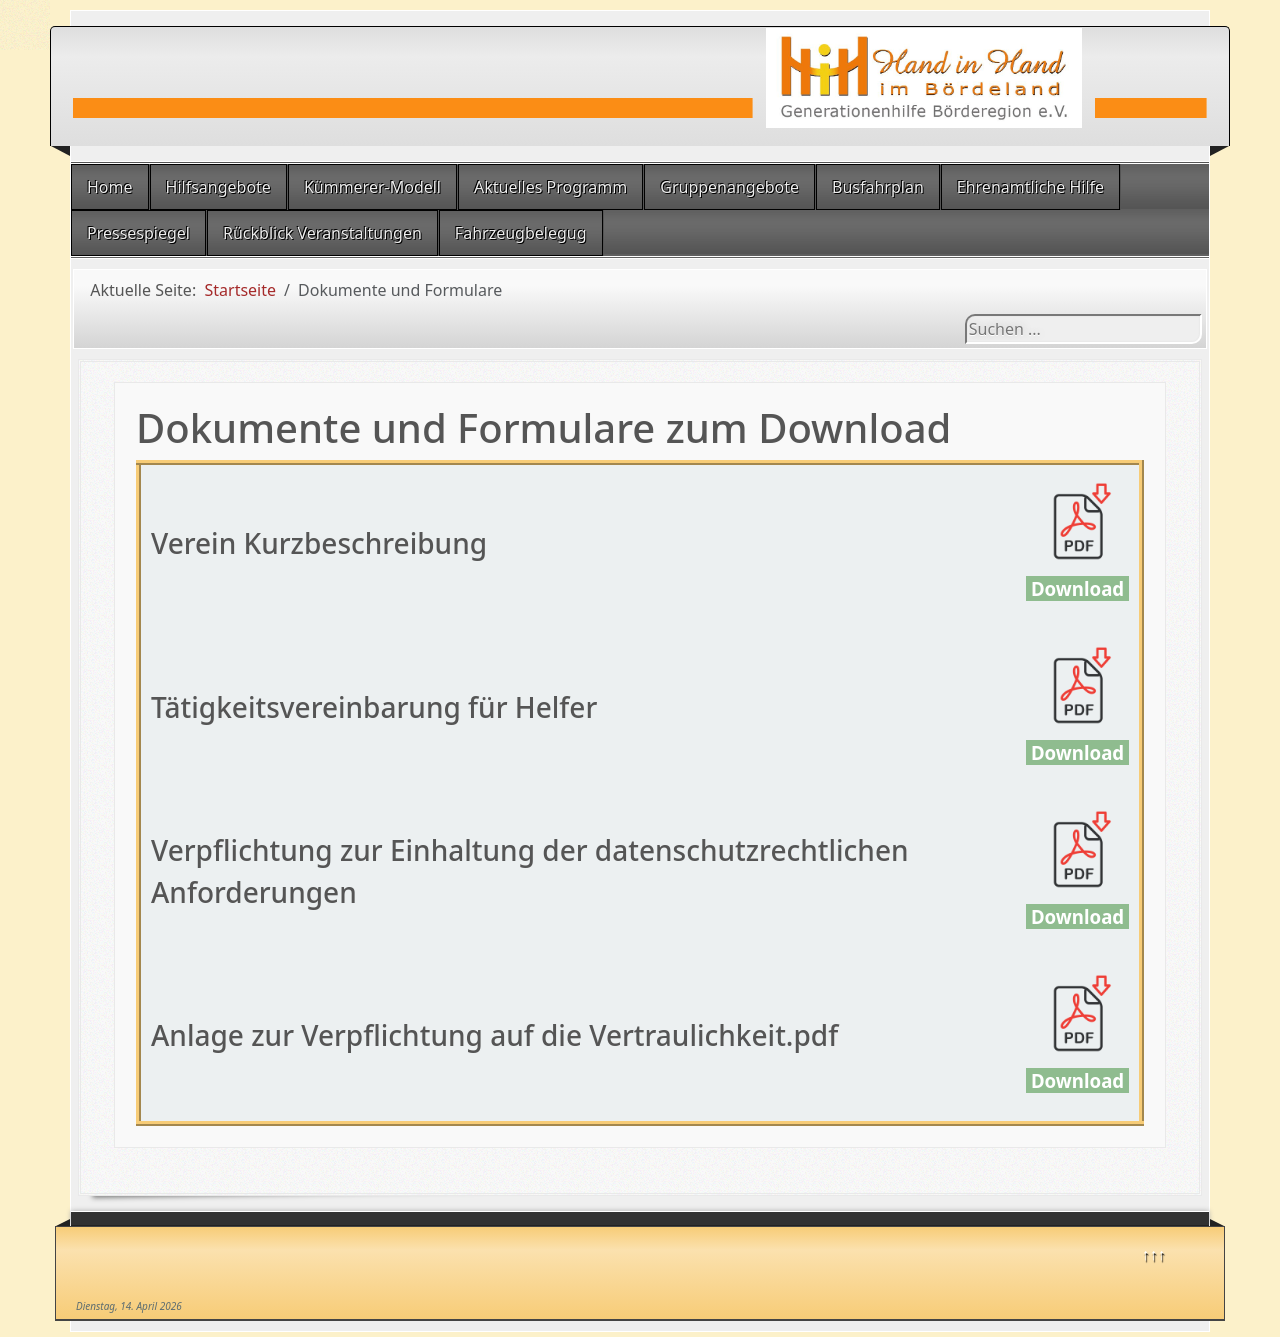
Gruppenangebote (729, 187)
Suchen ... (965, 314)
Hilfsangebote (218, 187)
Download (1077, 588)
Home (110, 187)
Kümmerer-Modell (372, 187)
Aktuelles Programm (550, 187)
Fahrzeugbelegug (521, 233)
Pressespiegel (138, 233)
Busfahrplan (878, 187)
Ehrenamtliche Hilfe (1030, 187)
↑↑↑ (1154, 1254)
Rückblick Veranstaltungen (322, 233)
